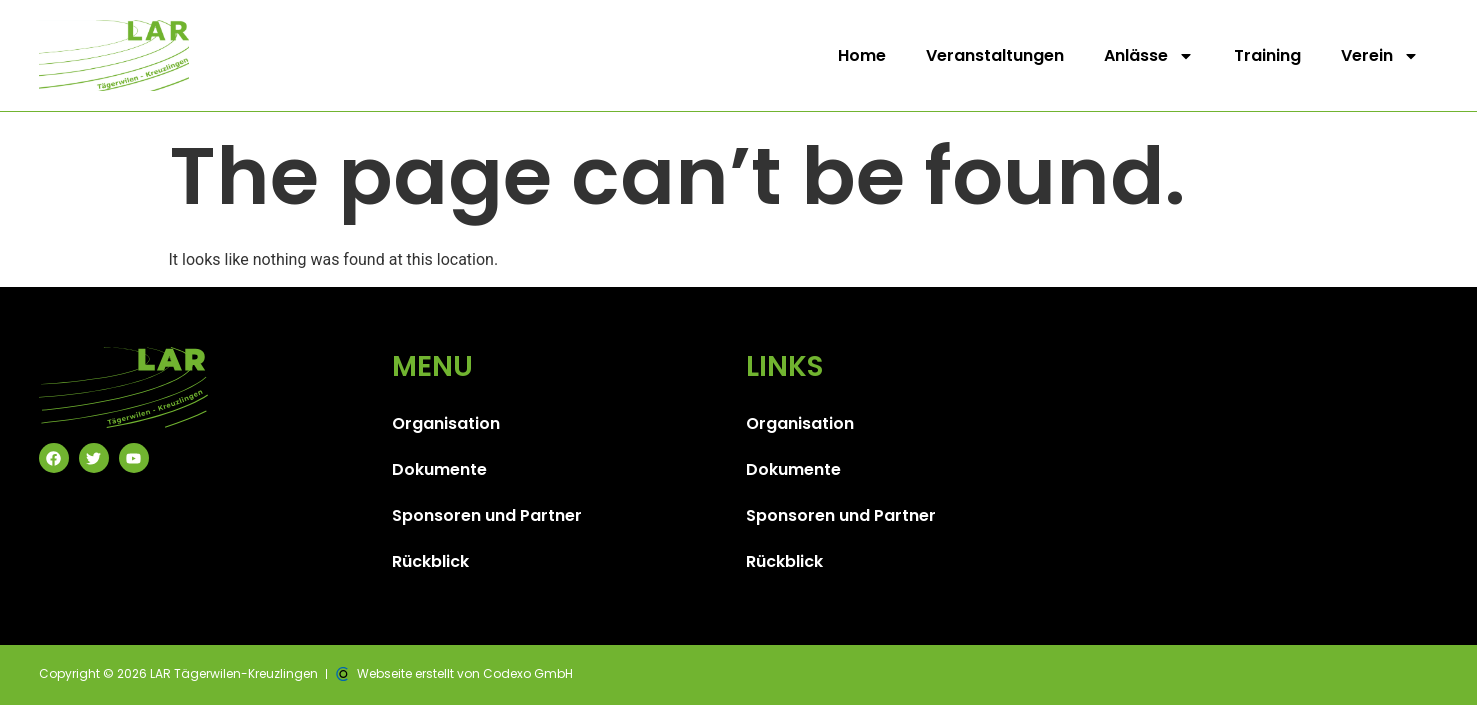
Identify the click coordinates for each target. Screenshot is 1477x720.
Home (862, 55)
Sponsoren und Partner (487, 515)
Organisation (446, 423)
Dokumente (439, 469)
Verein (1380, 56)
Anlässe (1149, 56)
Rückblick (430, 561)
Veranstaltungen (995, 55)
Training (1267, 55)
